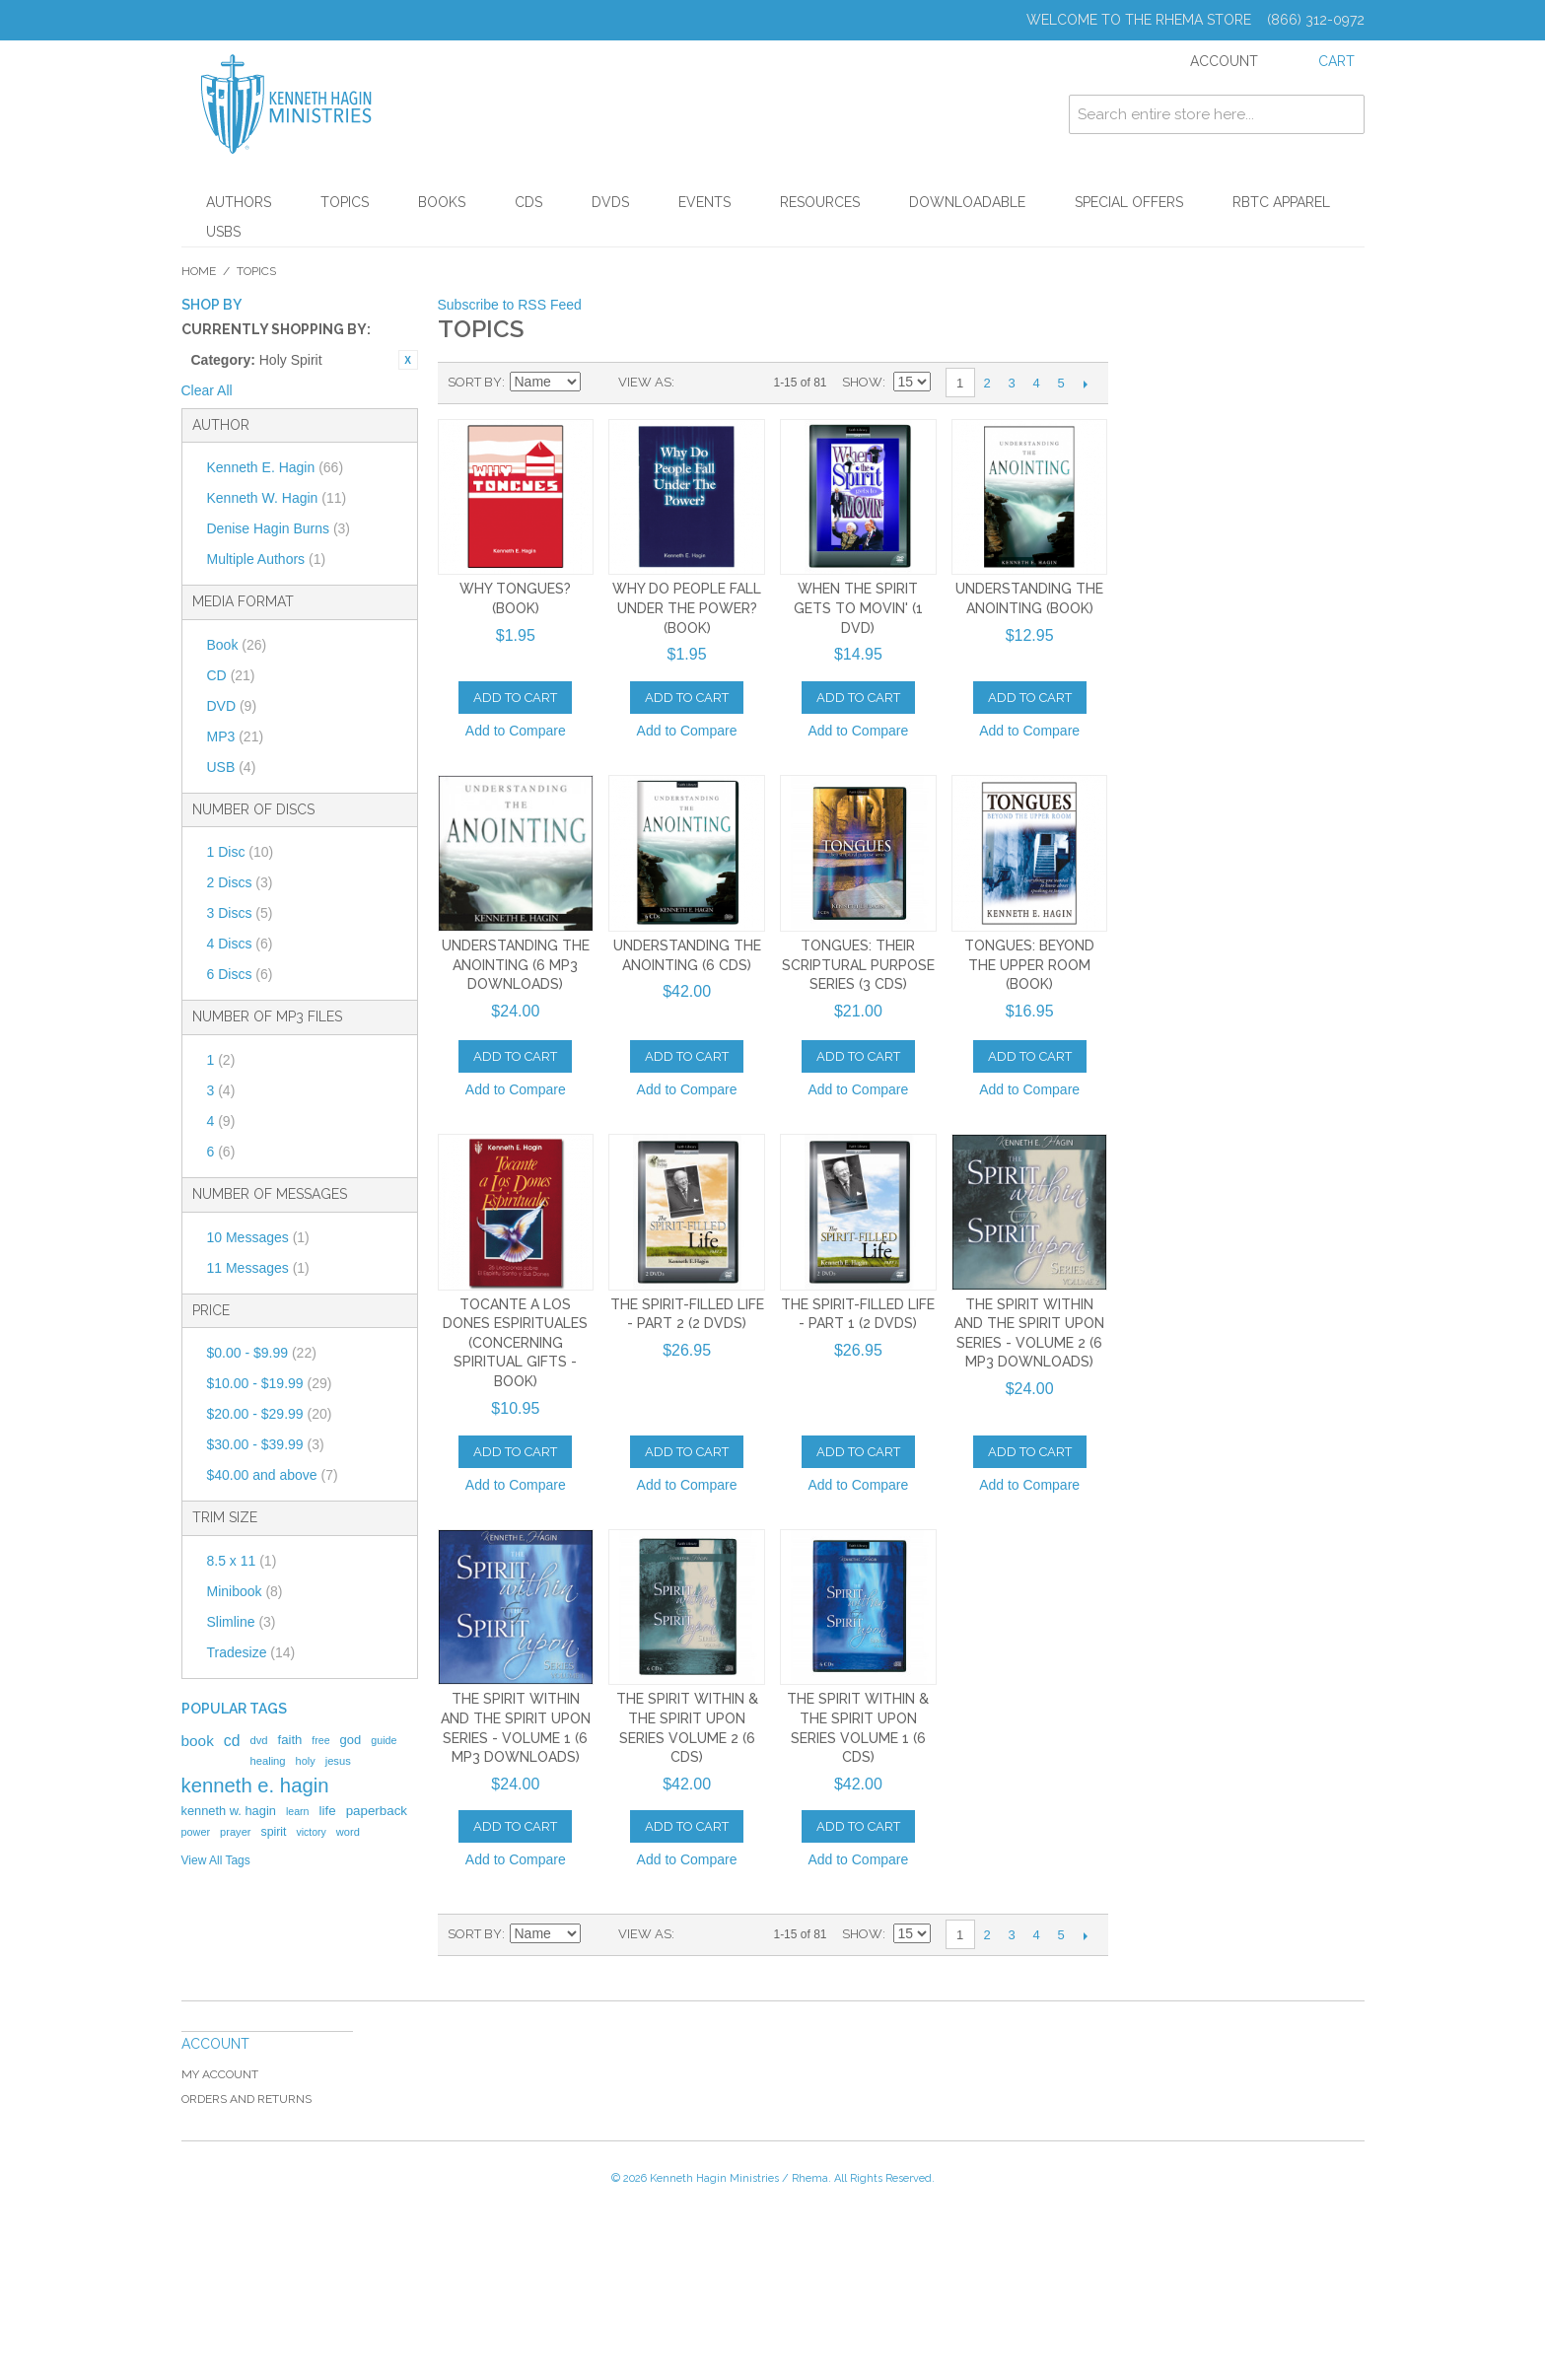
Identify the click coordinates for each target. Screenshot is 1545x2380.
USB (231, 767)
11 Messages (258, 1268)
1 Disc (240, 852)
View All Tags (215, 1860)
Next (1086, 383)
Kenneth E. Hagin (275, 467)
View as (644, 382)
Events (704, 202)
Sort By (475, 382)
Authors (238, 202)
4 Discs (240, 943)
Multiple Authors (266, 559)
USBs (223, 232)
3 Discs (240, 913)
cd (232, 1740)
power (196, 1832)
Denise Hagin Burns (279, 528)
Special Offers (1129, 202)
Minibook (245, 1591)
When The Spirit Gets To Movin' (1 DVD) (858, 608)
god (351, 1739)
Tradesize (251, 1652)
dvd (258, 1740)
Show (862, 382)
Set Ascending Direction (598, 382)
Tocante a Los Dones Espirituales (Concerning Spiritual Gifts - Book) (515, 1342)
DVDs (610, 202)
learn (298, 1811)
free (320, 1740)
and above (272, 1475)
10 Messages (258, 1237)
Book (237, 645)
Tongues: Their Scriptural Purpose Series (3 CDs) (858, 965)
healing (267, 1761)
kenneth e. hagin (255, 1785)
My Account (219, 2074)
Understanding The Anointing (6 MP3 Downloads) (516, 965)
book (197, 1740)
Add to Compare (515, 730)
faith (290, 1739)
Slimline (241, 1622)
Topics (344, 202)
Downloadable (967, 202)
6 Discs (240, 974)
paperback (376, 1810)
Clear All (207, 390)
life (327, 1810)
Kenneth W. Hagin (277, 498)
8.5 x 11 (242, 1561)
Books (441, 202)
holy (306, 1761)
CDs (528, 202)
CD (231, 675)
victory (311, 1832)
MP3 (235, 736)
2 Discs (240, 882)
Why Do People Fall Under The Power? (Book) (686, 608)
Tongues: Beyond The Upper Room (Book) (1029, 965)
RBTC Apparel (1281, 202)
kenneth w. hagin (228, 1810)
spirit (273, 1832)
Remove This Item (408, 360)
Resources (820, 202)
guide (383, 1740)
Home (198, 271)
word (348, 1832)
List (728, 382)
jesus (338, 1761)
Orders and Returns (246, 2099)
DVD (232, 706)
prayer (235, 1832)
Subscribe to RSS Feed (510, 305)
